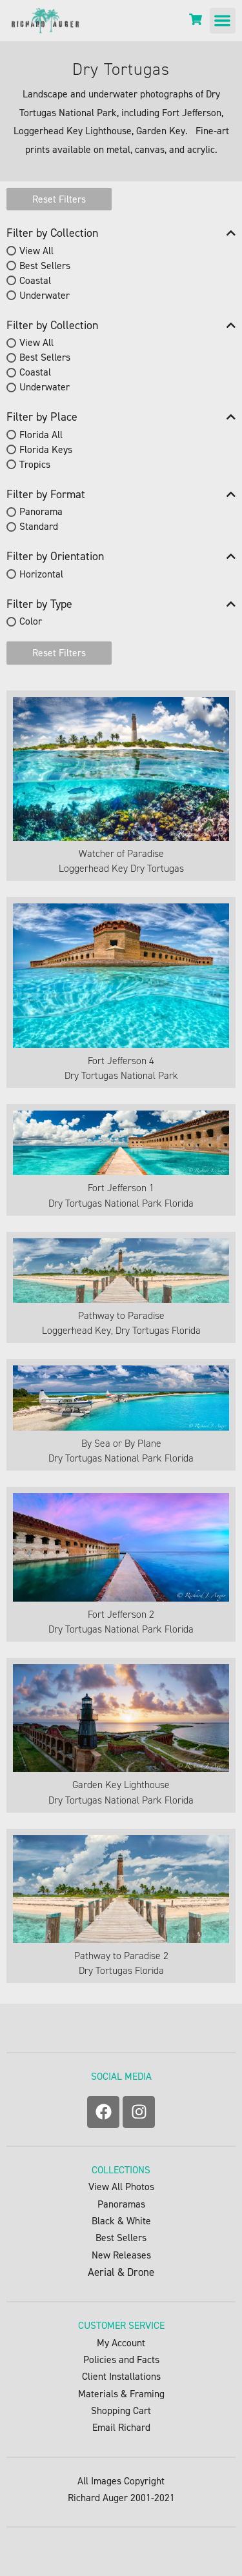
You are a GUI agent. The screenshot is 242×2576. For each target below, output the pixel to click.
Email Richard (121, 2427)
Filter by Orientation (121, 557)
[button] (223, 21)
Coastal (35, 280)
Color (30, 622)
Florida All (41, 434)
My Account (121, 2343)
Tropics (34, 464)
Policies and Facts (121, 2359)
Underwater (44, 295)
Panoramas (121, 2204)
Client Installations (121, 2376)
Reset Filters (59, 199)
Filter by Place (121, 417)
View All (36, 250)
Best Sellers (44, 265)
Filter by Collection (121, 233)
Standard (38, 526)
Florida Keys (45, 449)
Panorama (41, 511)
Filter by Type (121, 604)
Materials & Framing (121, 2393)
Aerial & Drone (121, 2272)
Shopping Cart (121, 2410)
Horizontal (41, 574)
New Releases (121, 2255)
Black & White (121, 2221)
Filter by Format (121, 495)
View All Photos (121, 2186)
